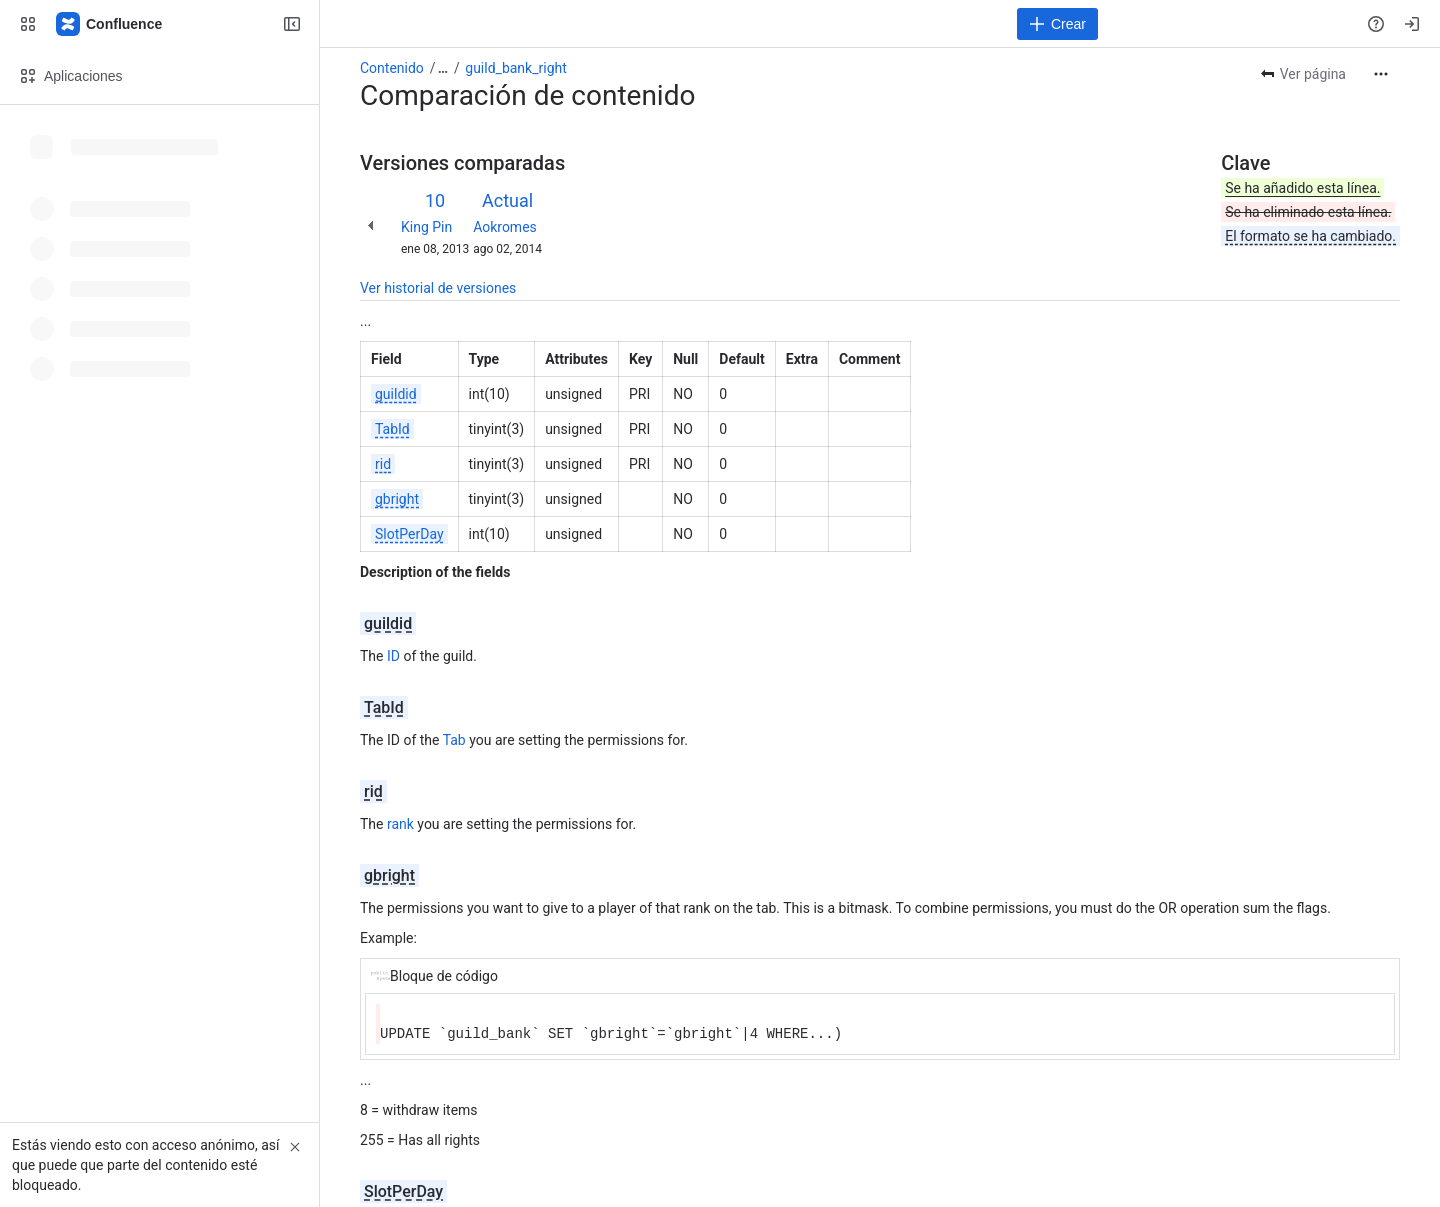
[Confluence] (110, 24)
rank (400, 824)
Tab (454, 740)
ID (393, 656)
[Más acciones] (1381, 74)
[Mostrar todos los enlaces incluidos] (443, 68)
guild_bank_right (516, 68)
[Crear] (1057, 24)
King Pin (426, 227)
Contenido (392, 68)
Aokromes (505, 227)
